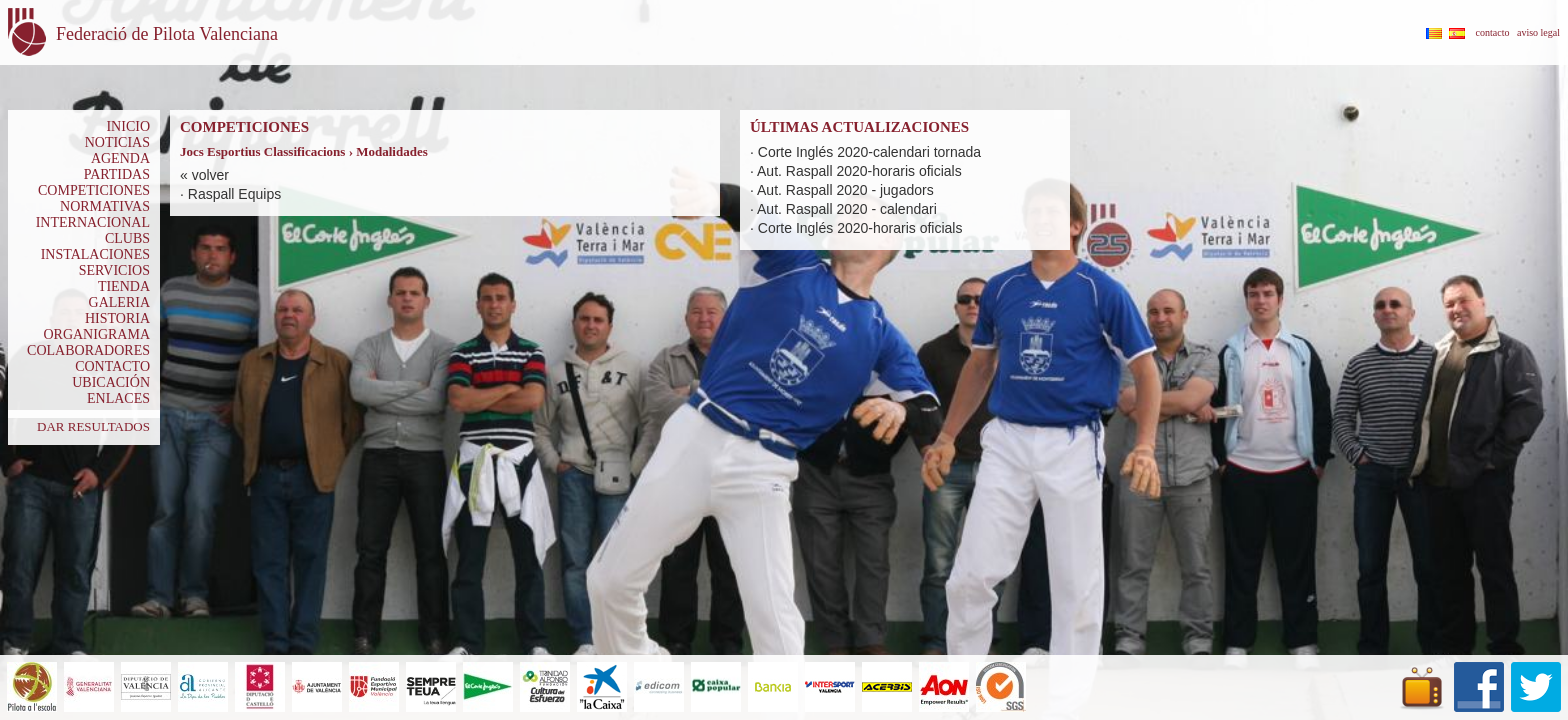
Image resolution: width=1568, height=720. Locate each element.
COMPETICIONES (94, 190)
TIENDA (124, 286)
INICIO (128, 126)
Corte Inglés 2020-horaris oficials (860, 228)
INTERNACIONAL (93, 222)
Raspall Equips (234, 194)
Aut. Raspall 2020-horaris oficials (859, 171)
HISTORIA (117, 318)
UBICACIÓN (111, 382)
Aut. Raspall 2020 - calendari (847, 209)
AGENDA (120, 158)
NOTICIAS (117, 142)
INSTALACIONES (95, 254)
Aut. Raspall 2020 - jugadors (845, 190)
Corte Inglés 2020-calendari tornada (869, 152)
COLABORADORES (88, 350)
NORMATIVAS (105, 206)
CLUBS (127, 238)
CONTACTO (112, 366)
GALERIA (119, 302)
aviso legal (1538, 32)
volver (210, 175)
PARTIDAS (117, 174)
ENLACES (118, 398)
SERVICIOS (114, 270)
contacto (1493, 32)
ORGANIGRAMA (96, 334)
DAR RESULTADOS (93, 426)
